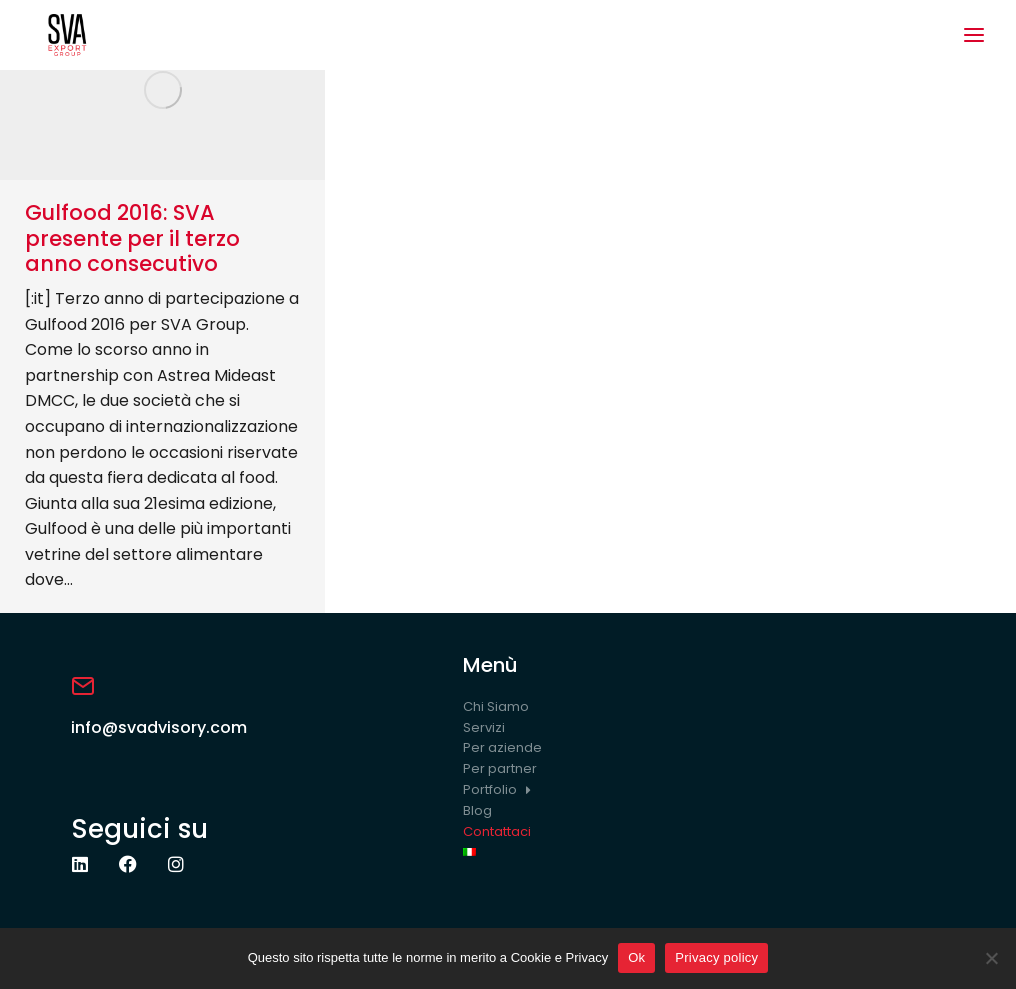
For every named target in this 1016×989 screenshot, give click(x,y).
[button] (974, 35)
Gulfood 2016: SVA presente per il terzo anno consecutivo (132, 237)
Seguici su (139, 829)
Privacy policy (716, 957)
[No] (991, 958)
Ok (636, 957)
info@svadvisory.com (159, 727)
